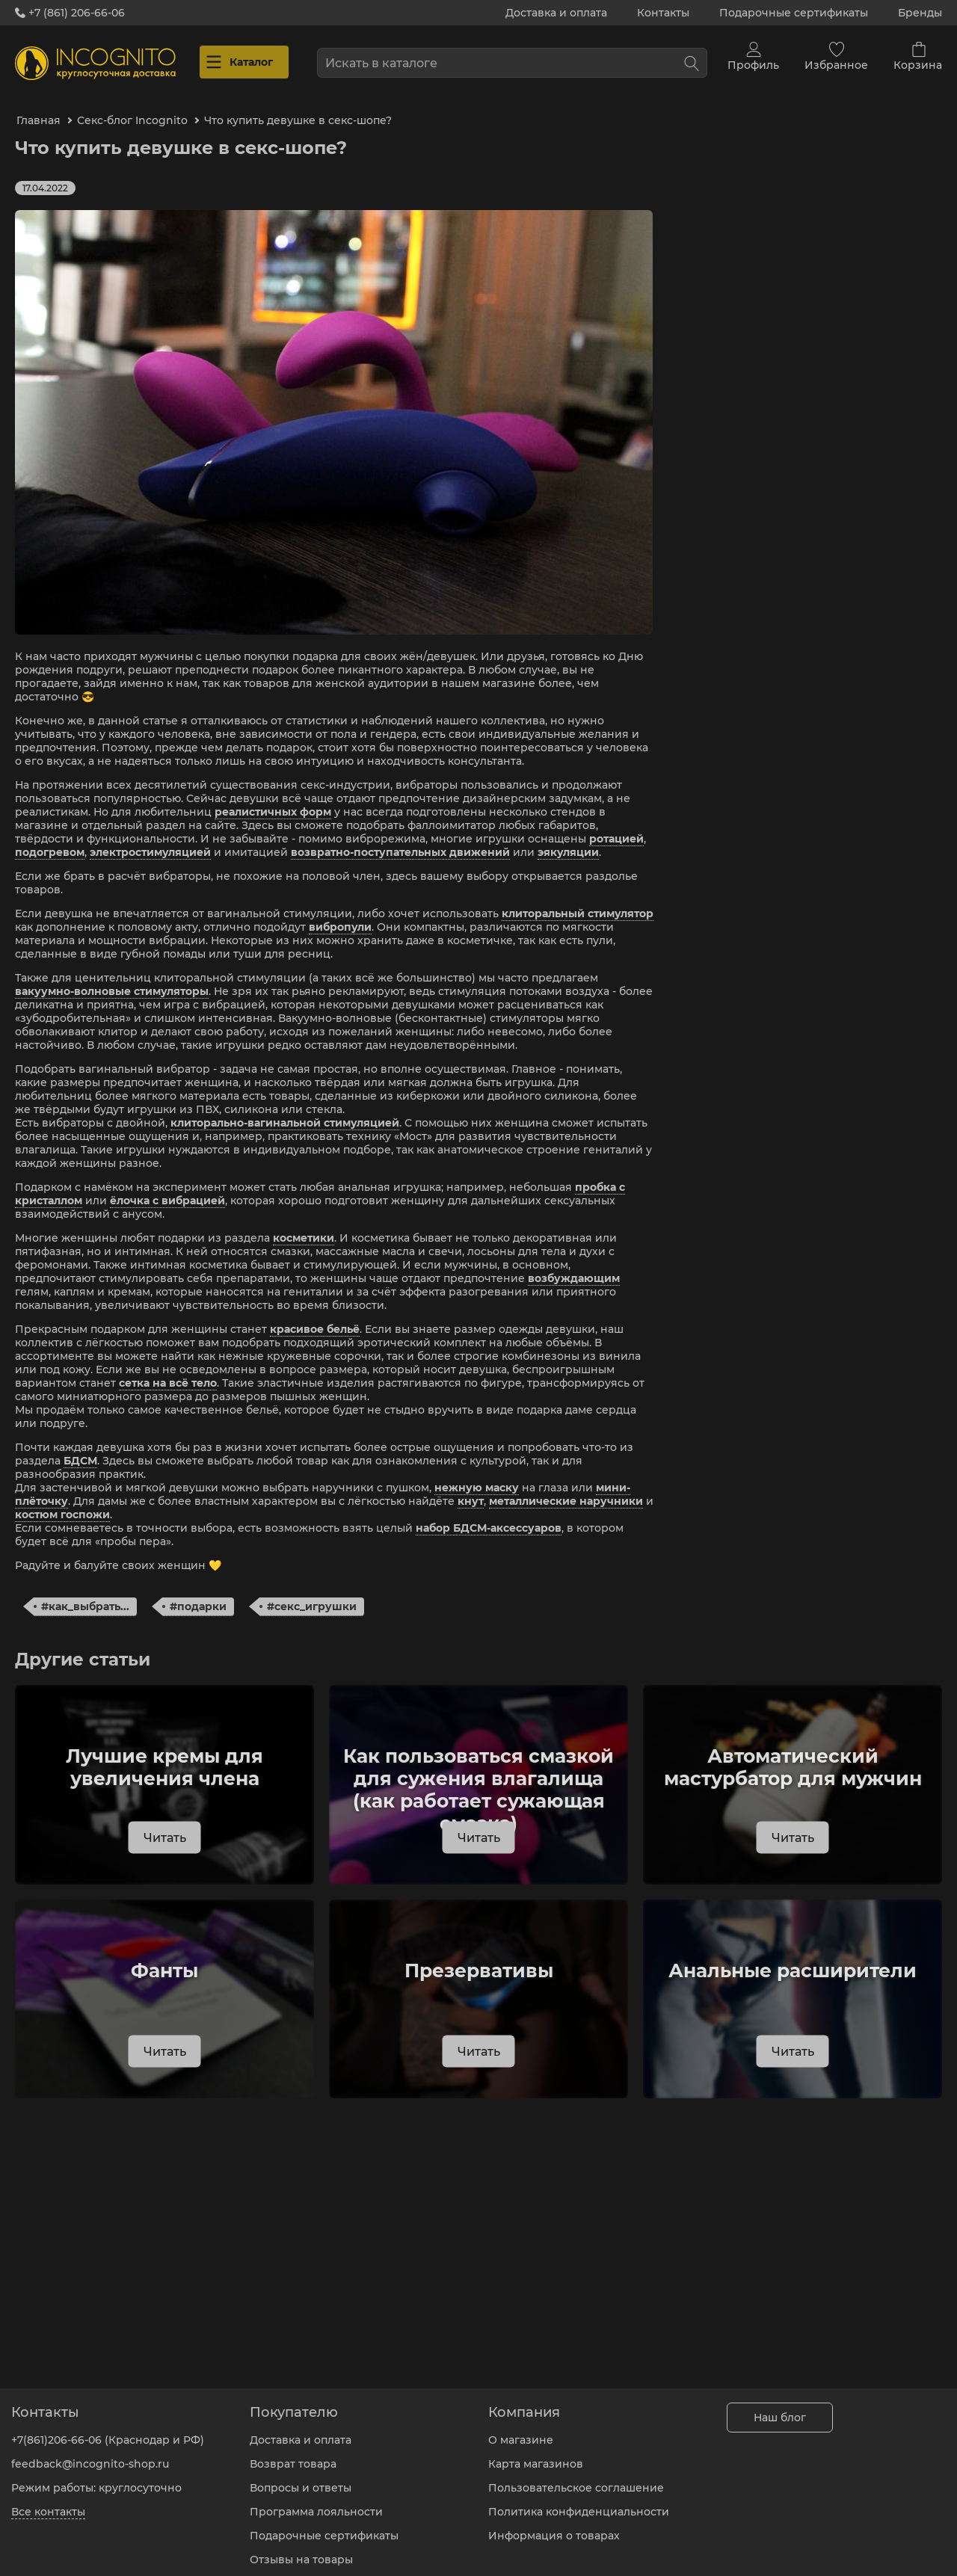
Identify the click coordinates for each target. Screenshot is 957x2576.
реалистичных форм (273, 798)
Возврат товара (293, 2452)
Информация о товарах (554, 2524)
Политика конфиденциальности (578, 2500)
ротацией (616, 825)
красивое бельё (315, 1315)
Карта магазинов (535, 2452)
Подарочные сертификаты (793, 12)
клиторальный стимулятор (577, 900)
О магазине (520, 2428)
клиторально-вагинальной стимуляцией (284, 1109)
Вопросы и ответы (300, 2476)
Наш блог (780, 2406)
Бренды (920, 12)
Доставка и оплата (556, 12)
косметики (303, 1224)
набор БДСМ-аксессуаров (488, 1514)
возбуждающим (574, 1265)
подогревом (49, 838)
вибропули (340, 913)
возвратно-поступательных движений (400, 838)
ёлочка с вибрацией (167, 1187)
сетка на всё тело (168, 1369)
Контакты (663, 12)
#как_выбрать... (85, 1593)
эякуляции (568, 838)
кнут (471, 1487)
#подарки (198, 1593)
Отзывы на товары (301, 2548)
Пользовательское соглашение (576, 2476)
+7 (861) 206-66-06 (70, 12)
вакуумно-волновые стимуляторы (112, 978)
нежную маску (476, 1474)
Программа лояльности (316, 2500)
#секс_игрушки (312, 1593)
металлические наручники (566, 1487)
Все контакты (48, 2500)
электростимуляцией (150, 838)
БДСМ (80, 1447)
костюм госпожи (62, 1501)
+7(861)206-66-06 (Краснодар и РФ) (107, 2428)
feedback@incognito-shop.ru (90, 2452)
